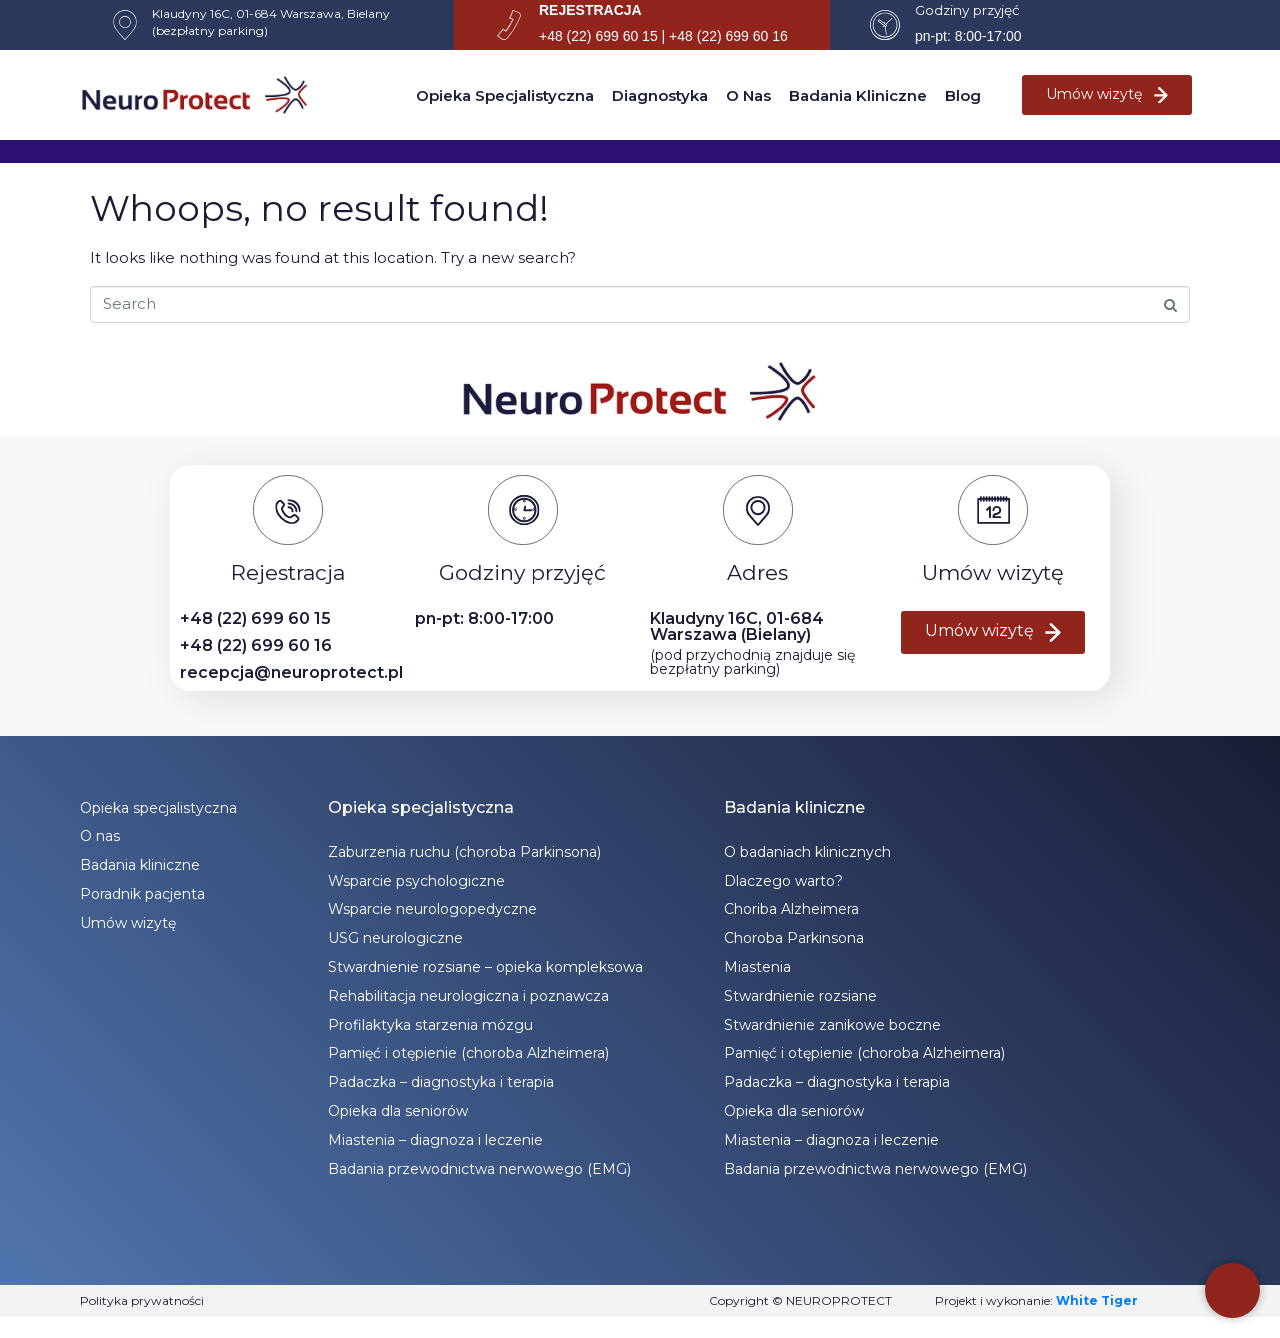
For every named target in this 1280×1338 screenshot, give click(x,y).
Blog (963, 95)
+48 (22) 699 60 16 (256, 645)
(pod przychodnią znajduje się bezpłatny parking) (752, 662)
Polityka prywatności (142, 1300)
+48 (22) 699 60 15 (255, 618)
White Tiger (1097, 1300)
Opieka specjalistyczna (505, 95)
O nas (748, 95)
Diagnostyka (660, 95)
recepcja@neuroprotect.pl (291, 672)
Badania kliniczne (858, 95)
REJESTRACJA (590, 10)
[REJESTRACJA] (509, 25)
